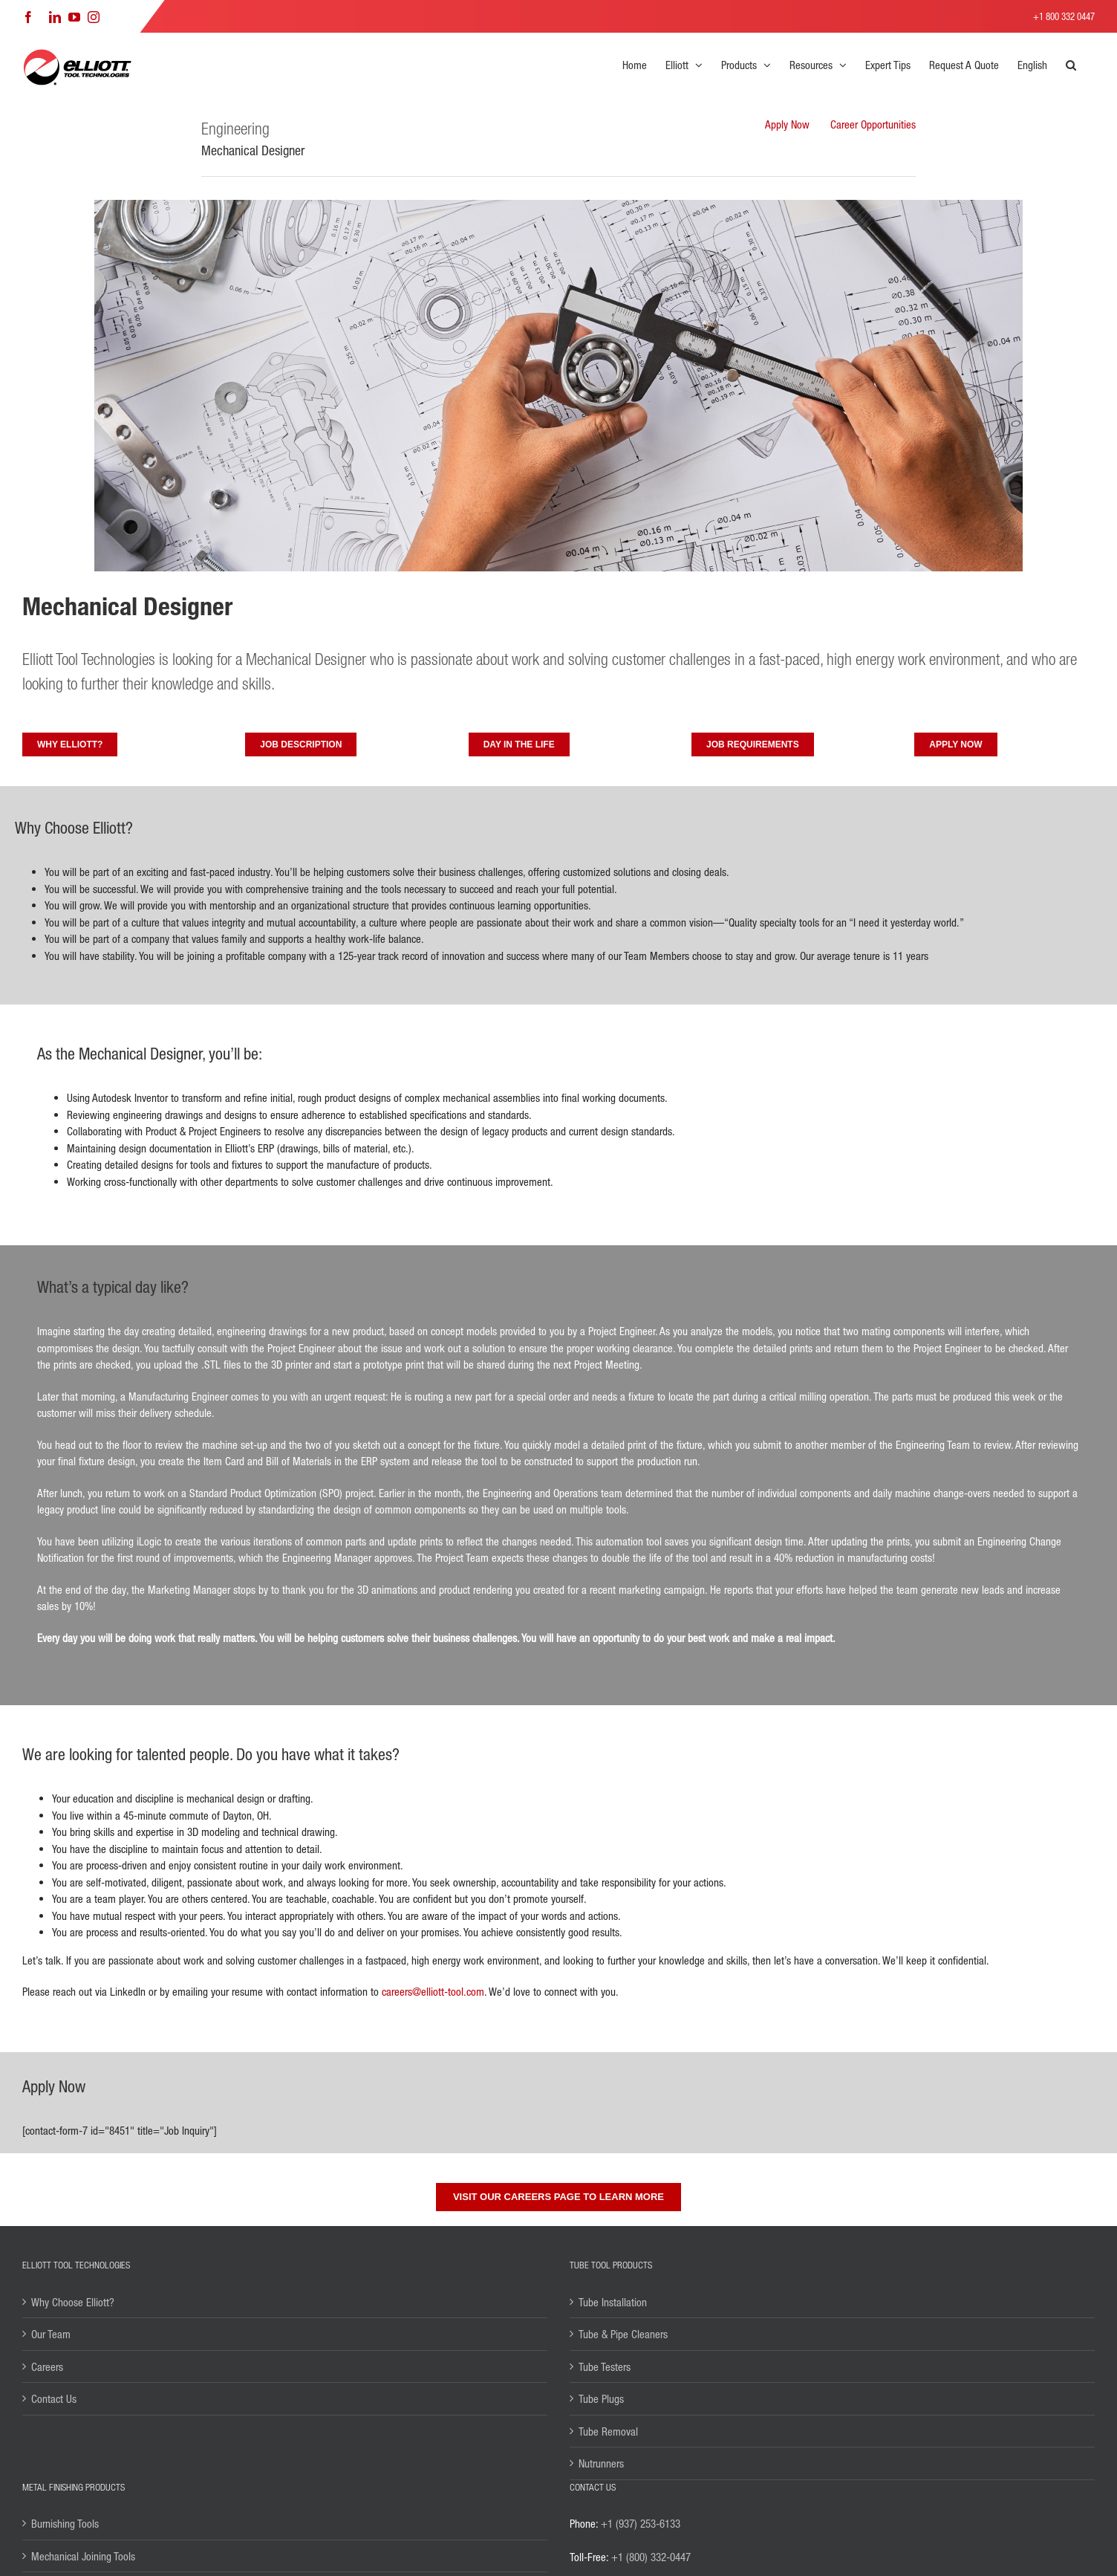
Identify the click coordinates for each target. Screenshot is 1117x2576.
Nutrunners (601, 2463)
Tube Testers (605, 2366)
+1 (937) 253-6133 (640, 2523)
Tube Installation (613, 2302)
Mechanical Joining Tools (83, 2556)
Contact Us (53, 2398)
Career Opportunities (873, 124)
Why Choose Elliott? (72, 2302)
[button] (1071, 64)
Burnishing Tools (65, 2523)
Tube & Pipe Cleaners (623, 2333)
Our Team (51, 2333)
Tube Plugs (601, 2398)
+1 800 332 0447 (1064, 16)
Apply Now (787, 124)
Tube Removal (608, 2431)
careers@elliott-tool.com (433, 1991)
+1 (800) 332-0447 (651, 2556)
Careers (47, 2366)
